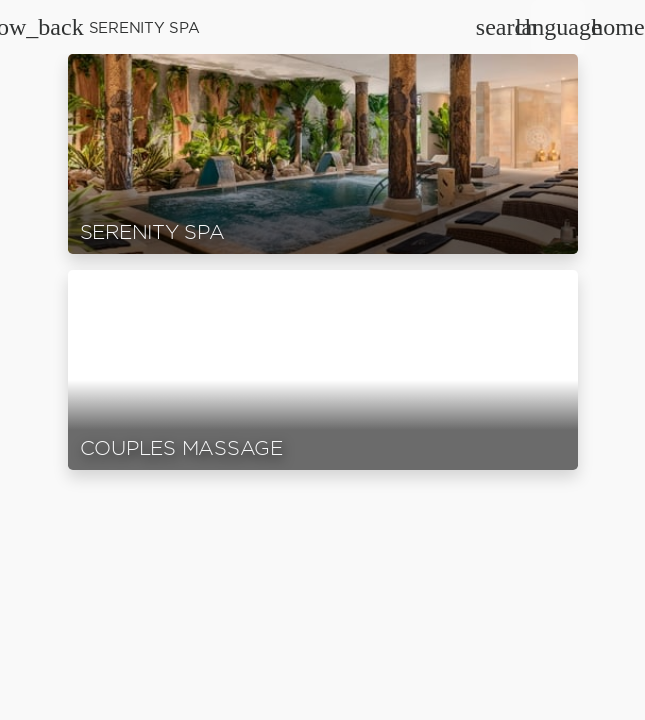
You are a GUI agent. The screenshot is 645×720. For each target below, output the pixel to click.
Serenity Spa (144, 27)
